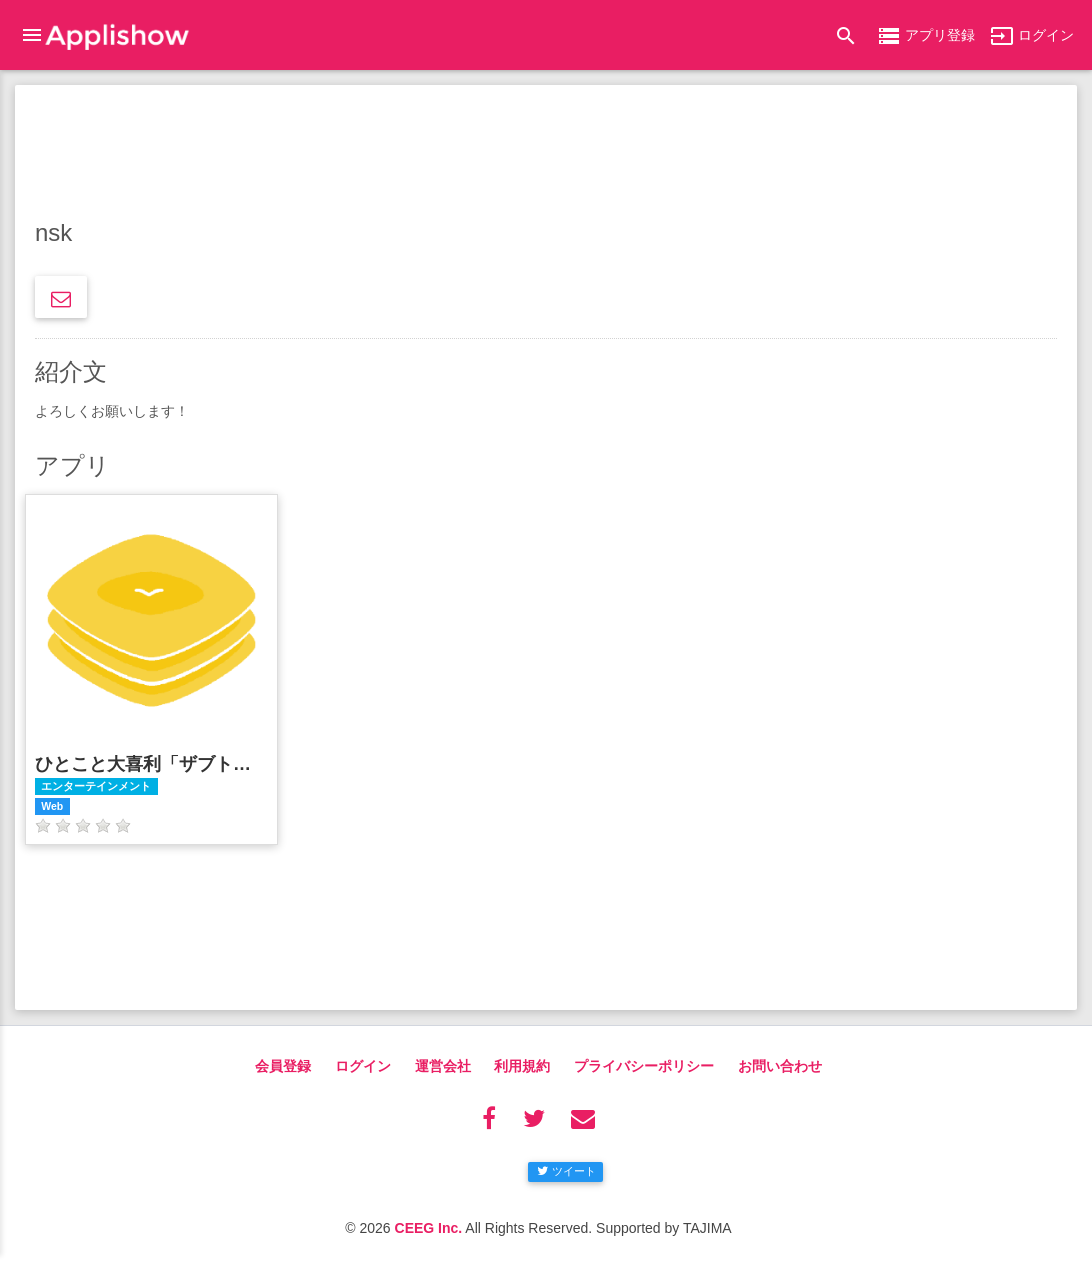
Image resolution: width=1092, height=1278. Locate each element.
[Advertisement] (546, 155)
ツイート (566, 1171)
